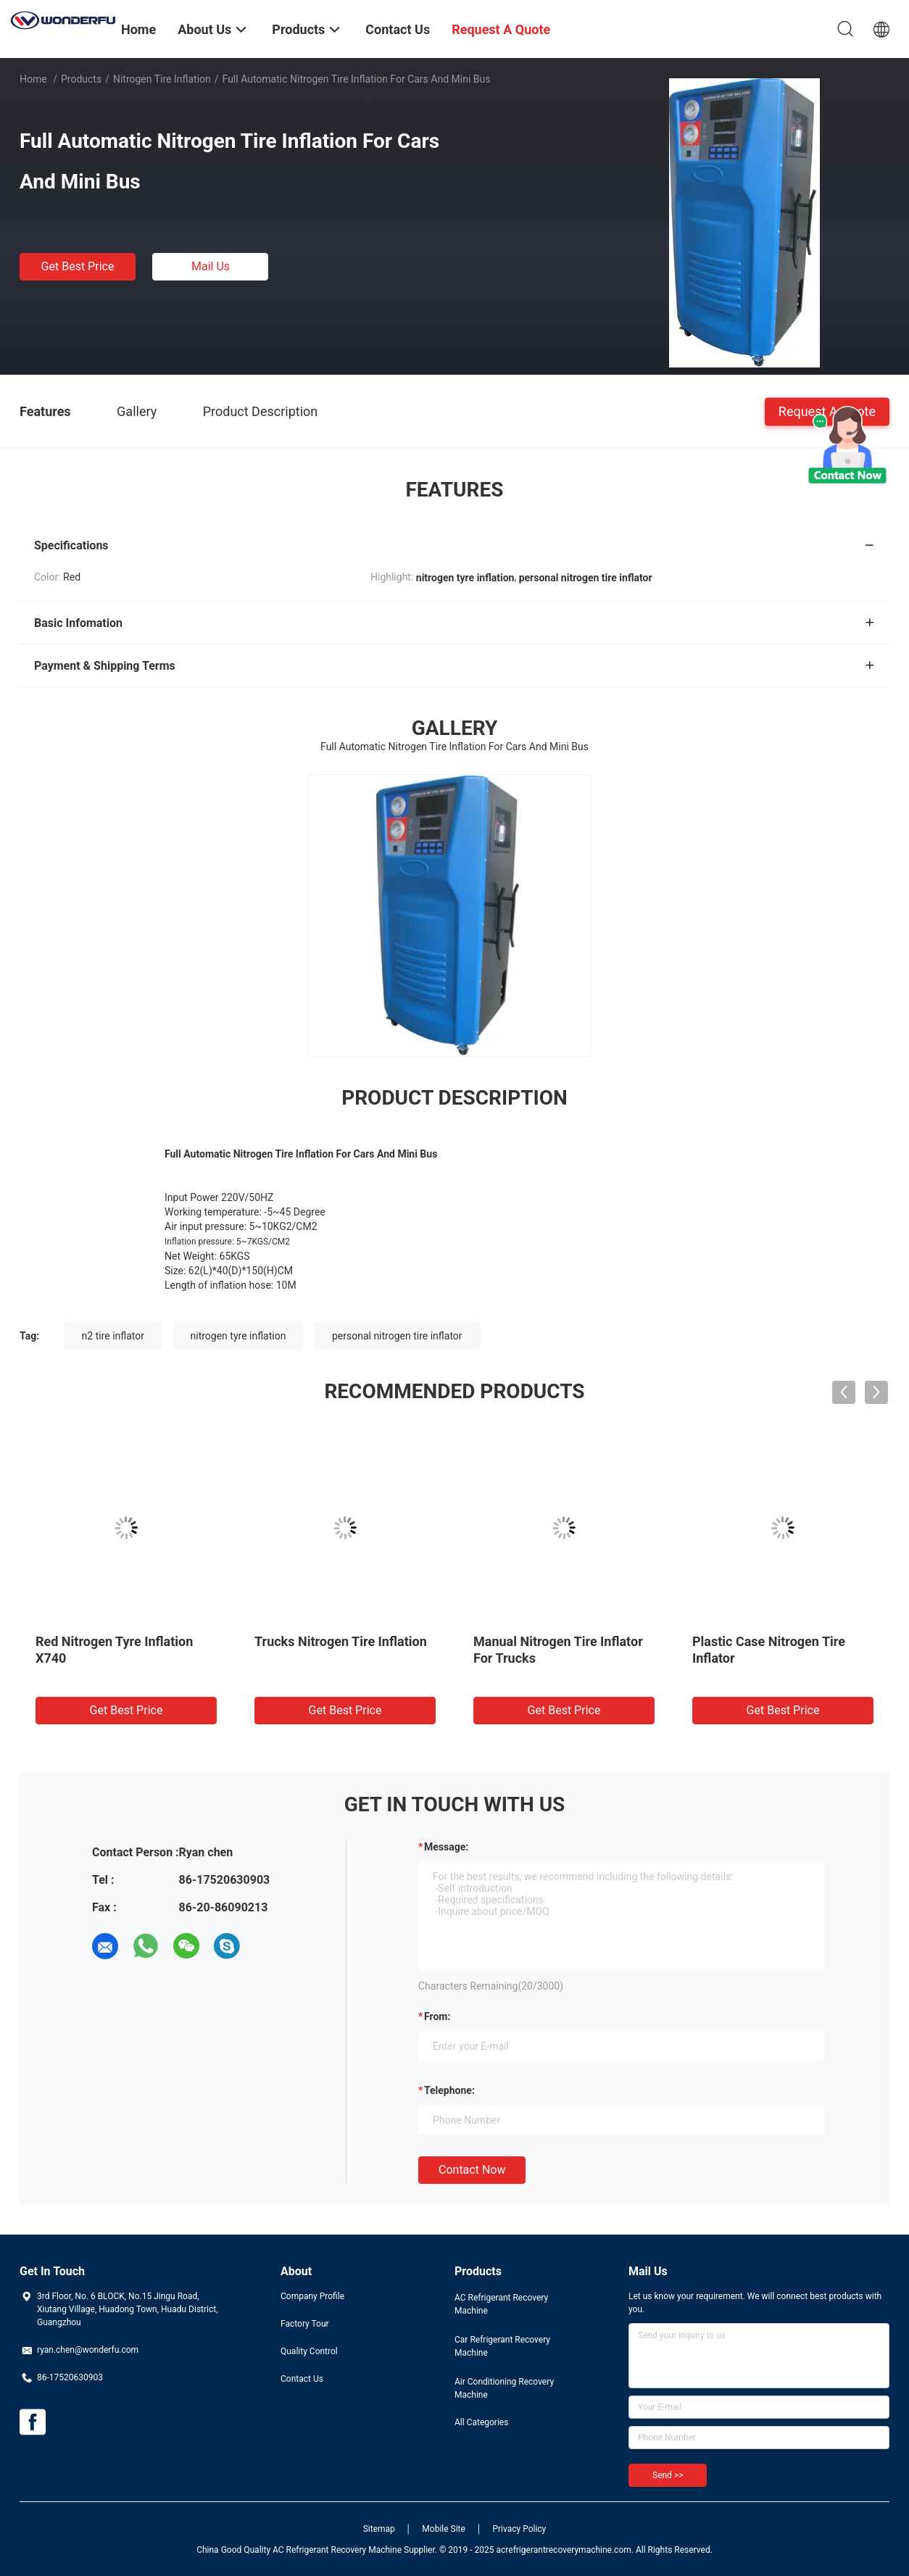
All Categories (481, 2422)
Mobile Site (443, 2529)
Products (81, 79)
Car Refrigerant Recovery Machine (502, 2346)
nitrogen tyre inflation (238, 1336)
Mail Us (210, 266)
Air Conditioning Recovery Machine (504, 2388)
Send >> (667, 2475)
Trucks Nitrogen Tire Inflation (340, 1641)
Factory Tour (305, 2324)
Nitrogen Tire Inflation (162, 79)
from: (437, 2016)
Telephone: (449, 2090)
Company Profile (312, 2296)
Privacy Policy (519, 2529)
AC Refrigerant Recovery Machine (501, 2304)
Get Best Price (78, 266)
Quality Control (309, 2351)
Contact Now (472, 2170)
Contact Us (302, 2379)
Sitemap (379, 2529)
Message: (446, 1847)
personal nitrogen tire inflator (397, 1336)
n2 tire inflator (113, 1336)
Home (33, 79)
